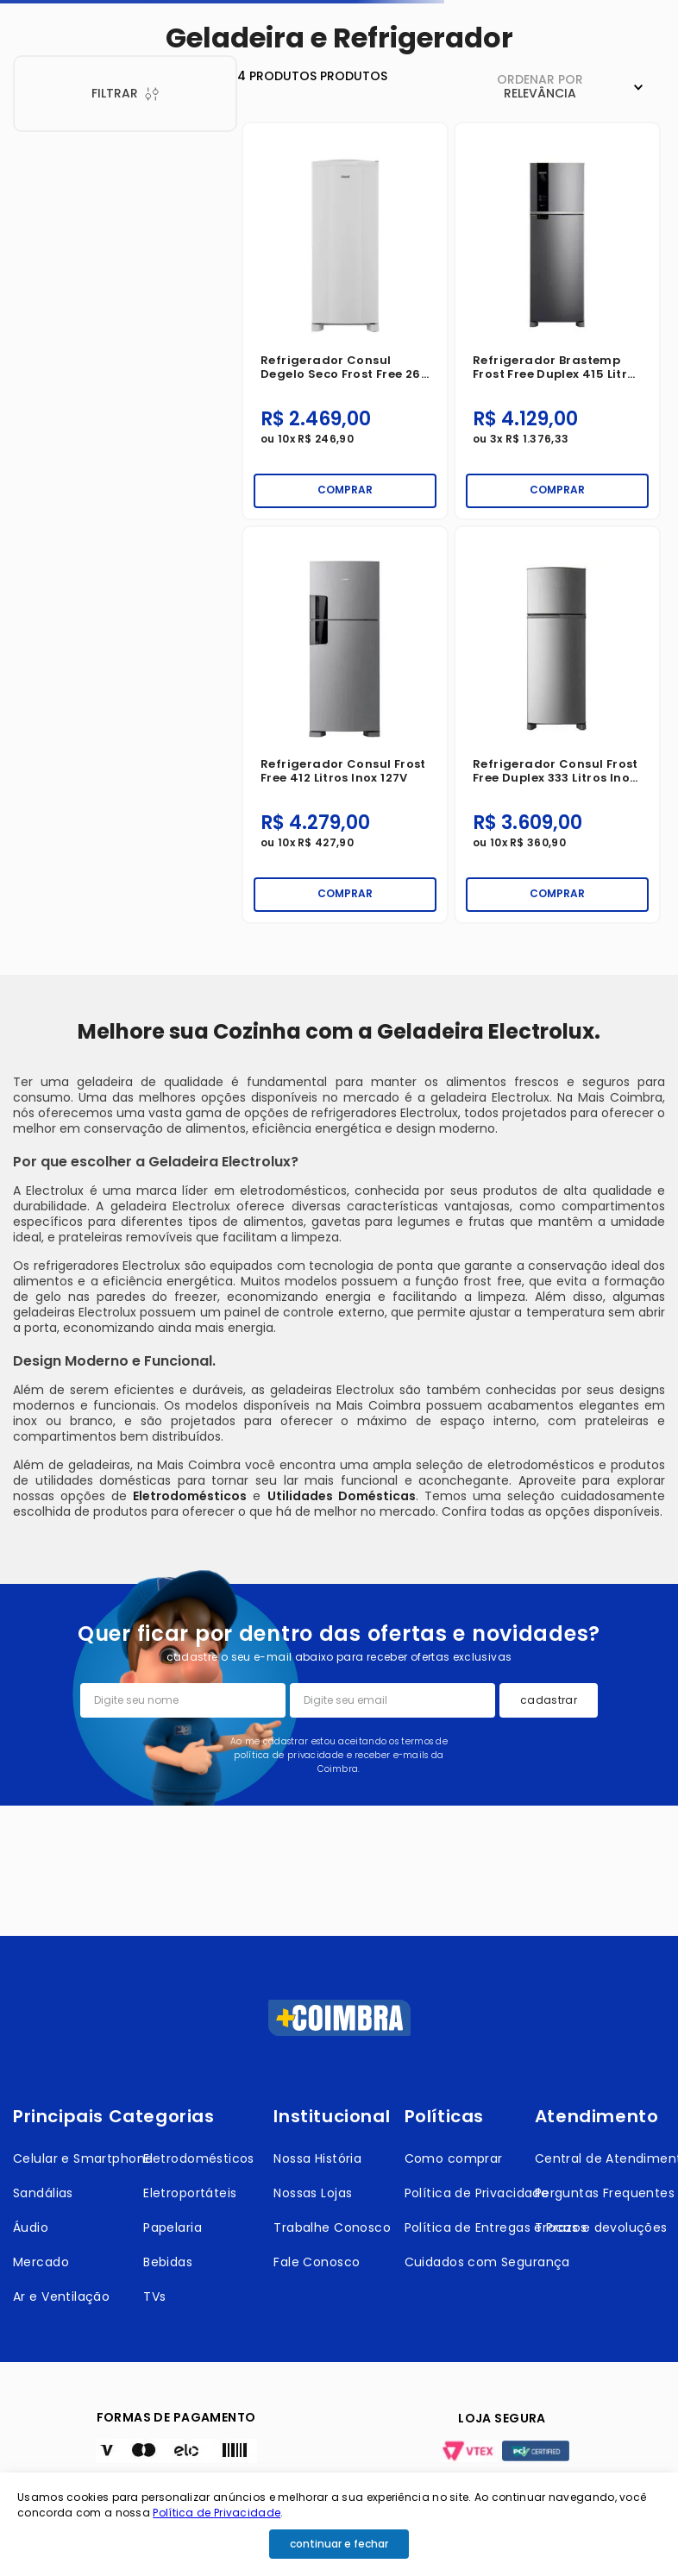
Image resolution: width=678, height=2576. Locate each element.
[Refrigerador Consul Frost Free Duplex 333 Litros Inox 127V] (557, 724)
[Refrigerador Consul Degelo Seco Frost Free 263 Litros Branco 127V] (345, 320)
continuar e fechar (339, 2543)
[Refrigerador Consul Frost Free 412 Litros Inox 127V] (345, 724)
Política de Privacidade (216, 2512)
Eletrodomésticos (190, 1496)
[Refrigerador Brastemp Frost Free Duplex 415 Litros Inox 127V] (557, 320)
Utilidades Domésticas (341, 1496)
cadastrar (548, 1700)
